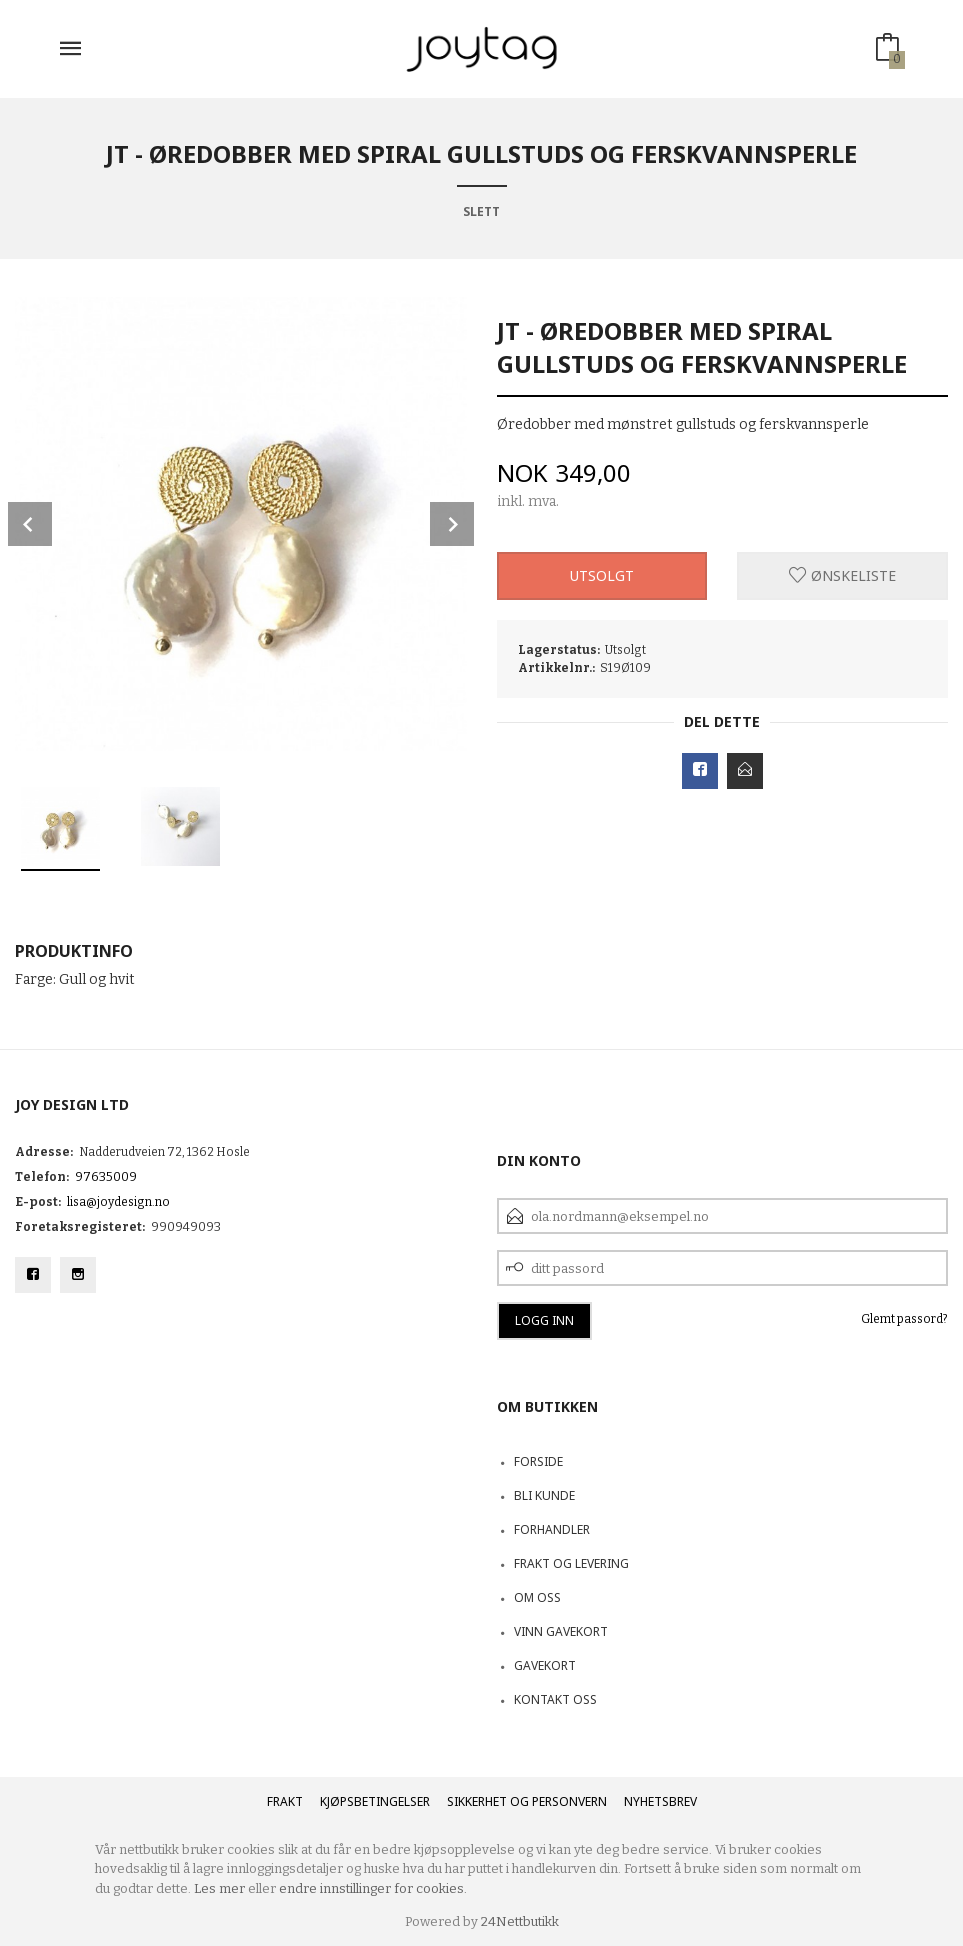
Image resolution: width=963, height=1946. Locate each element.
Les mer (219, 1888)
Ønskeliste (842, 575)
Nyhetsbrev (660, 1801)
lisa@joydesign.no (118, 1202)
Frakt (285, 1801)
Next (452, 524)
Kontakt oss (555, 1699)
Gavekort (545, 1665)
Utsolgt (602, 575)
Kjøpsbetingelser (375, 1801)
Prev (30, 524)
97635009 (106, 1177)
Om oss (537, 1597)
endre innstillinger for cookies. (373, 1888)
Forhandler (552, 1529)
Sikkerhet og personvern (527, 1801)
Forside (538, 1461)
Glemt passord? (904, 1319)
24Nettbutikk (520, 1921)
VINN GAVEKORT (561, 1631)
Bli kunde (544, 1495)
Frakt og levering (571, 1563)
